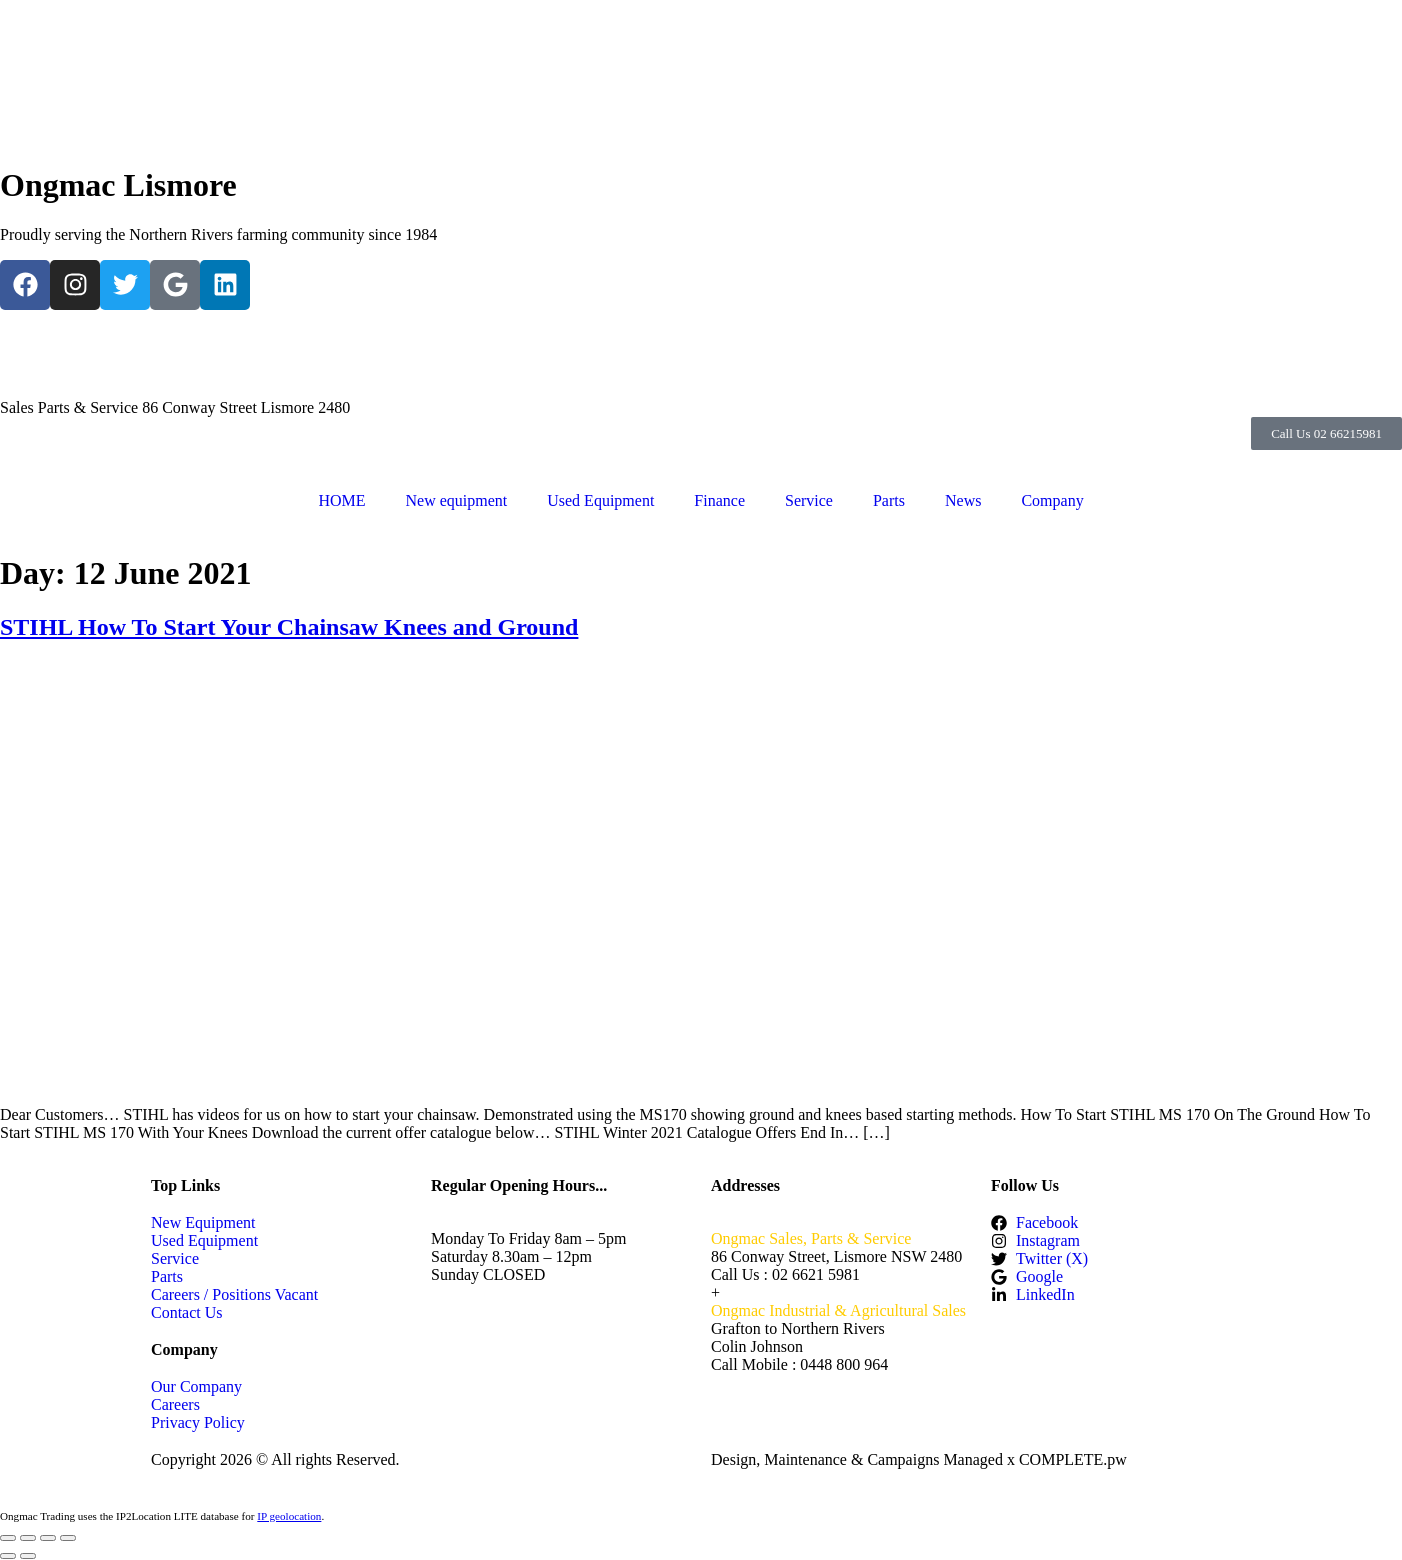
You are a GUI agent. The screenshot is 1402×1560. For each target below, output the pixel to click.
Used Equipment (600, 500)
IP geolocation (289, 1516)
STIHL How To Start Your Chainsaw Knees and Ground (289, 627)
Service (809, 500)
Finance (719, 500)
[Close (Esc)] (68, 1538)
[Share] (48, 1538)
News (963, 500)
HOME (341, 500)
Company (1052, 500)
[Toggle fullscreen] (28, 1538)
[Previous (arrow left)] (8, 1556)
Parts (889, 500)
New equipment (456, 500)
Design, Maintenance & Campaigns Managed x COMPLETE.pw (919, 1459)
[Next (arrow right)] (28, 1556)
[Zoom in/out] (8, 1538)
